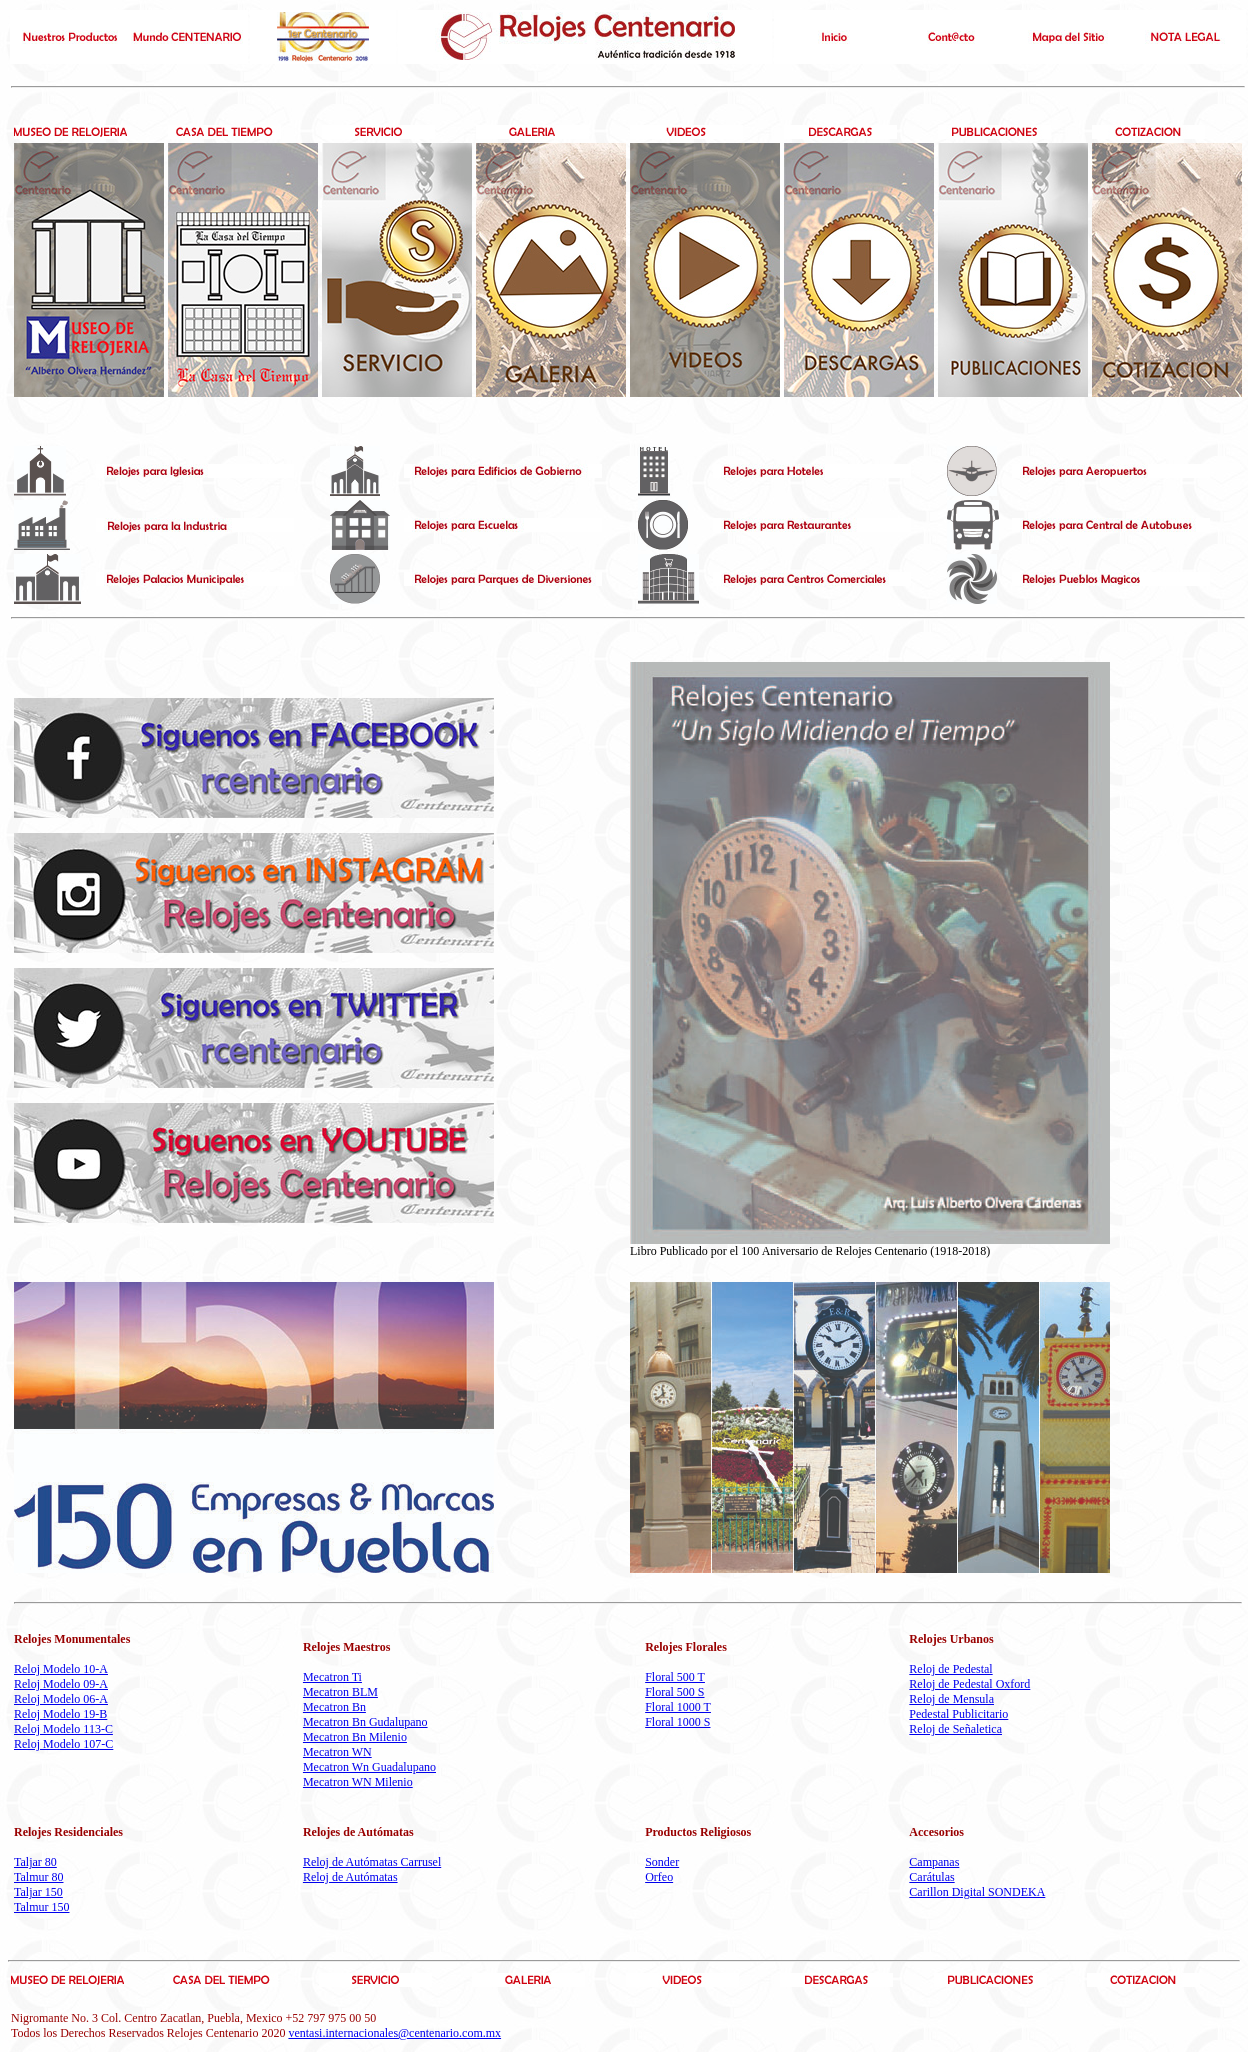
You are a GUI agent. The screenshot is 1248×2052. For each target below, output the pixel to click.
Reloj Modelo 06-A (61, 1699)
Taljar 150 (38, 1892)
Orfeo (659, 1877)
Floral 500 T (675, 1677)
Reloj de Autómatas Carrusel (372, 1862)
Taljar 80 (35, 1862)
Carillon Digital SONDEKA (977, 1892)
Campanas (934, 1862)
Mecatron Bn (334, 1707)
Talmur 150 (41, 1907)
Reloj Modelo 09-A (61, 1684)
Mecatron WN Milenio (358, 1782)
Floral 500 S (674, 1692)
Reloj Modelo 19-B (60, 1714)
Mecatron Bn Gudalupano (365, 1722)
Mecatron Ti (332, 1677)
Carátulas (931, 1877)
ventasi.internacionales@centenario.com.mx (394, 2033)
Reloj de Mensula (951, 1699)
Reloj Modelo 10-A (61, 1669)
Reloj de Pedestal (950, 1669)
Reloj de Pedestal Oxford (969, 1684)
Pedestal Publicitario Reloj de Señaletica (958, 1721)
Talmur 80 (38, 1877)
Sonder (662, 1862)
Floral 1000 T (678, 1707)
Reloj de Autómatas (350, 1877)
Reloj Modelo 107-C (63, 1744)
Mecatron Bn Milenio (355, 1737)
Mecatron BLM (340, 1692)
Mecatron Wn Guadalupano (369, 1767)
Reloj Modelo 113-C (63, 1729)
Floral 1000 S (677, 1722)
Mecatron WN (337, 1752)
